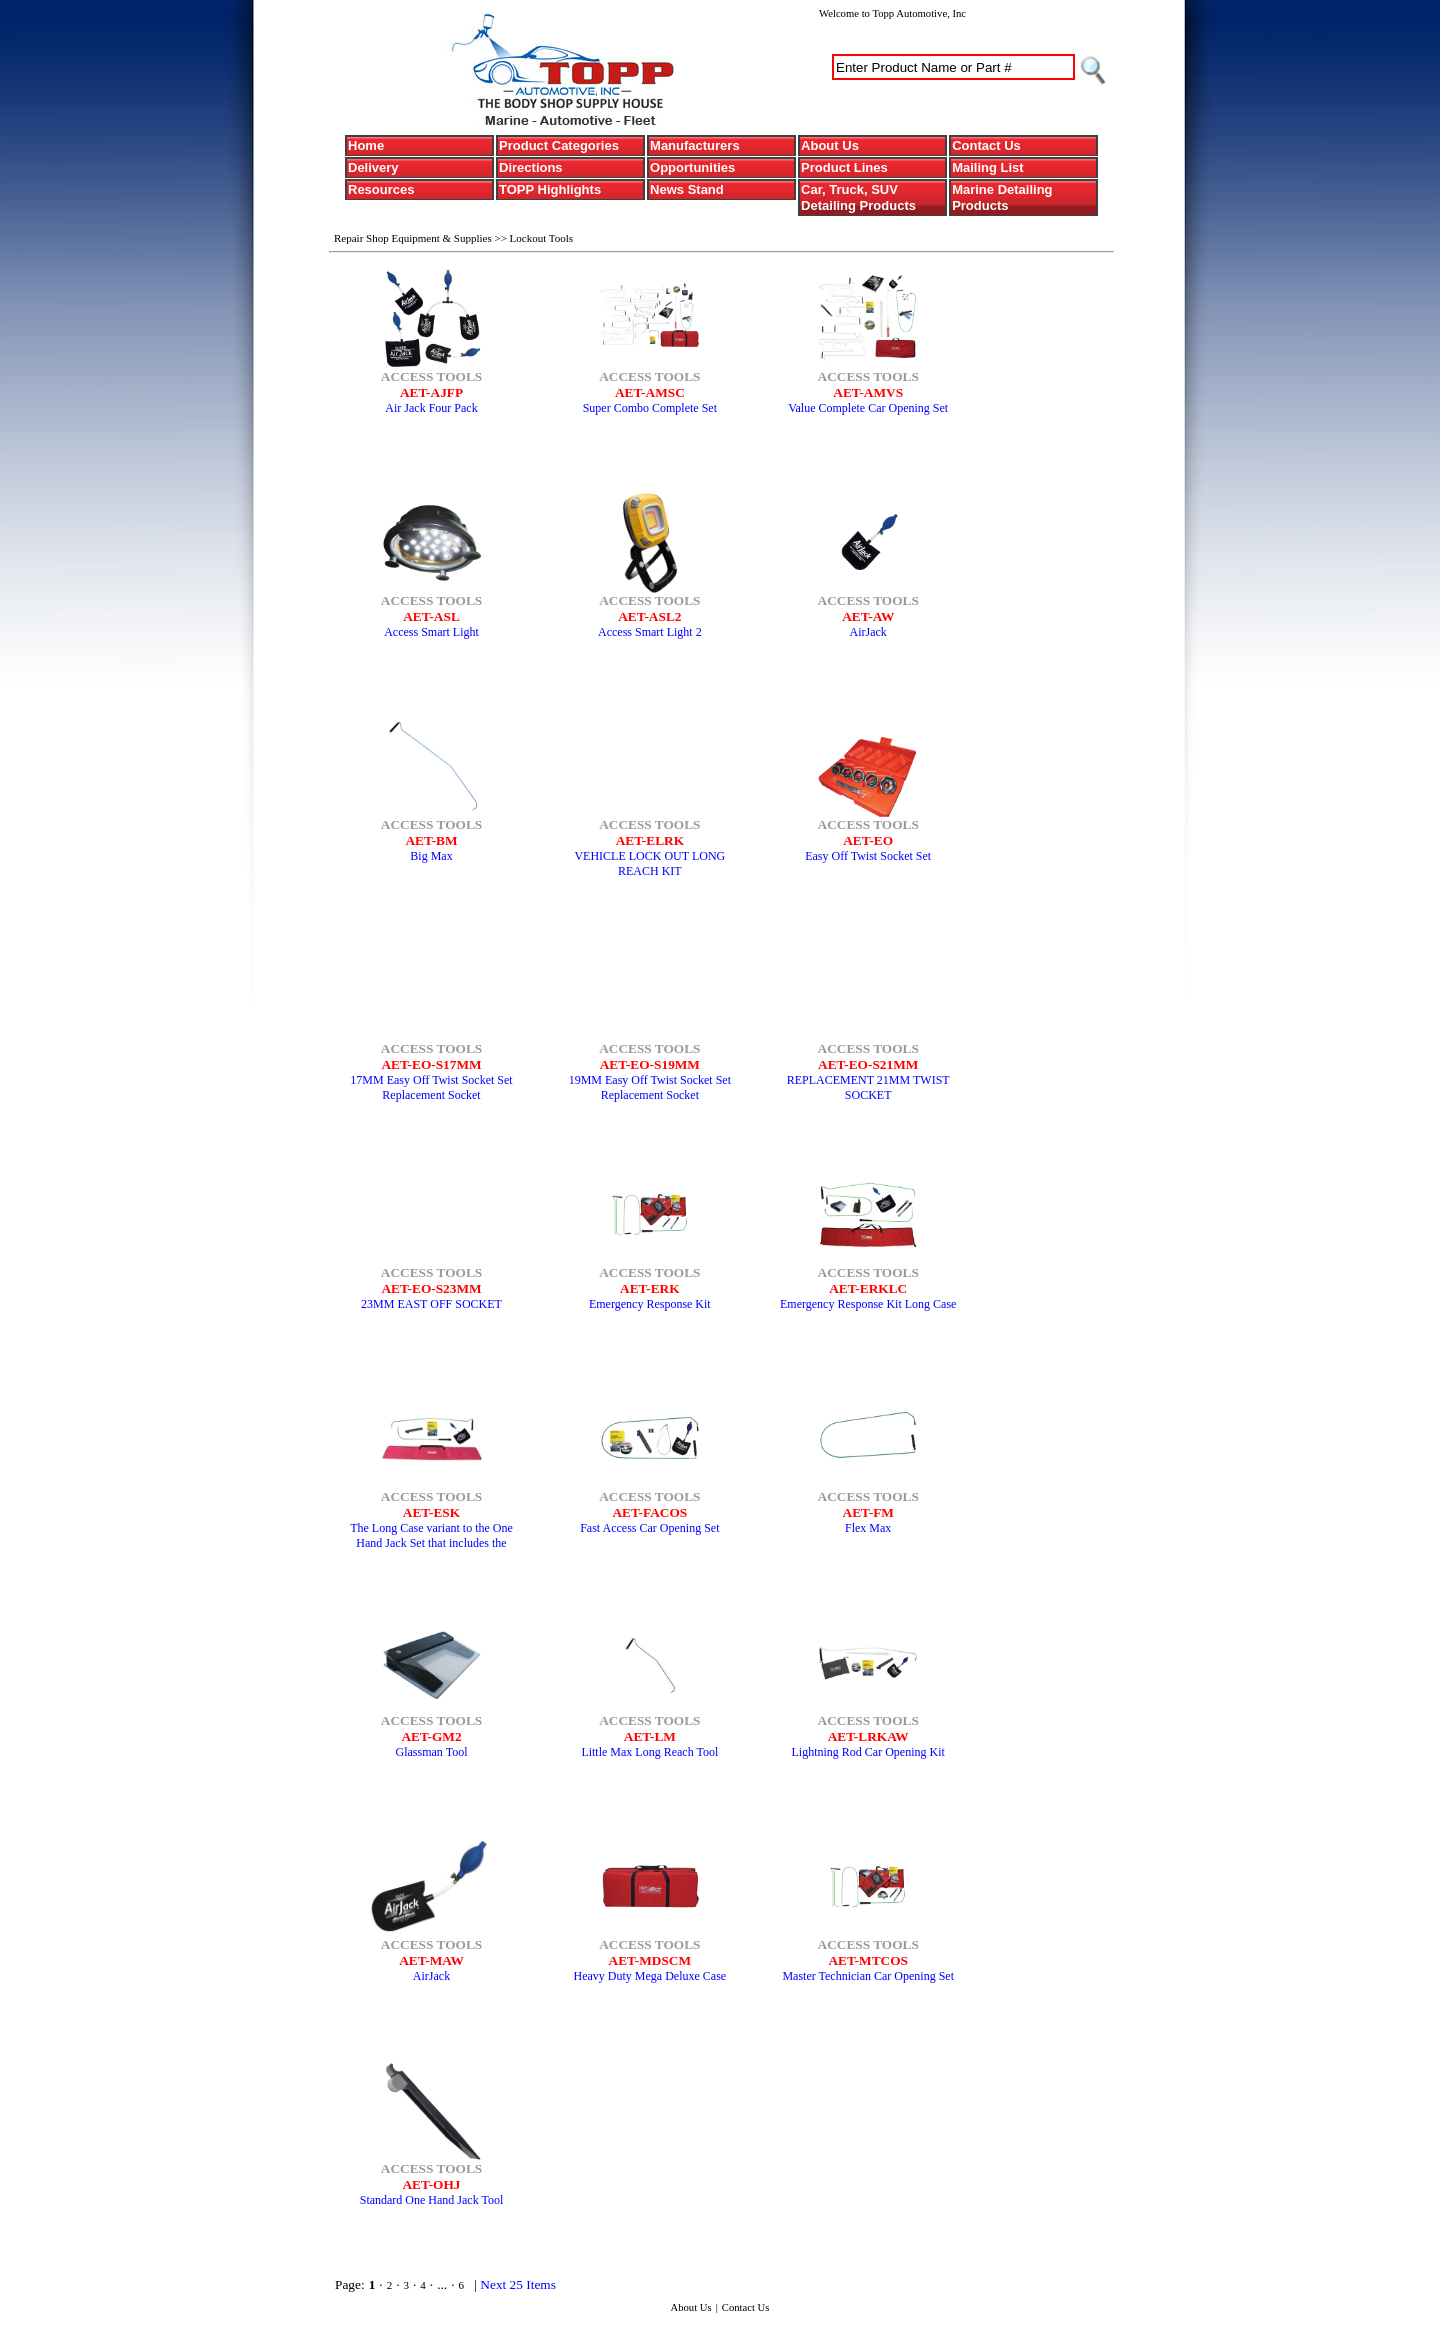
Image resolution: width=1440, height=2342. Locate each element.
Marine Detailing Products (1002, 197)
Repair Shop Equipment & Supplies (414, 238)
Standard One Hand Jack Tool (432, 2200)
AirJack (868, 632)
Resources (381, 189)
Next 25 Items (518, 2284)
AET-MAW (431, 1960)
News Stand (687, 189)
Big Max (431, 856)
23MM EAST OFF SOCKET (431, 1304)
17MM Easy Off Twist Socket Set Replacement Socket (431, 1087)
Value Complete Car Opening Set (868, 408)
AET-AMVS (868, 392)
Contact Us (986, 145)
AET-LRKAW (868, 1736)
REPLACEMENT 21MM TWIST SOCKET (868, 1087)
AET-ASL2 (649, 616)
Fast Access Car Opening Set (649, 1528)
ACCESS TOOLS (431, 376)
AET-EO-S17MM (431, 1064)
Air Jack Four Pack (431, 408)
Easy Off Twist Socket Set (868, 856)
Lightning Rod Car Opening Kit (868, 1752)
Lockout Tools (542, 238)
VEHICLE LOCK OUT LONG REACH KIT (649, 863)
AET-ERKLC (868, 1288)
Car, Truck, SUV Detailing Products (858, 197)
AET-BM (431, 840)
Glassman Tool (432, 1752)
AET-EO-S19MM (650, 1064)
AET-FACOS (649, 1512)
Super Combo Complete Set (650, 408)
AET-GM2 (431, 1736)
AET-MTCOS (868, 1960)
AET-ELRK (650, 840)
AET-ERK (650, 1288)
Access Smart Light (431, 632)
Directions (531, 167)
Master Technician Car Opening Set (868, 1976)
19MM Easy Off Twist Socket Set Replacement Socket (650, 1087)
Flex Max (868, 1528)
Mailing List (988, 167)
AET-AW (868, 616)
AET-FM (868, 1512)
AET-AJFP (431, 392)
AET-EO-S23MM (431, 1288)
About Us (830, 145)
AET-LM (650, 1736)
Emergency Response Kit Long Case (868, 1304)
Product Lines (844, 167)
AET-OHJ (431, 2184)
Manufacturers (695, 145)
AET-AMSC (650, 392)
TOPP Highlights (550, 189)
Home (366, 145)
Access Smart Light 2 (650, 632)
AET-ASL (431, 616)
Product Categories (559, 145)
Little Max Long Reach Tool (649, 1752)
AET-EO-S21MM (868, 1064)
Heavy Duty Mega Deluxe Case (650, 1976)
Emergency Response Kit (650, 1304)
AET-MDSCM (650, 1960)
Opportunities (692, 167)
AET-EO (868, 840)
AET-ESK (431, 1512)
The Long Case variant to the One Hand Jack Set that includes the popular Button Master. (431, 1543)
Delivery (373, 167)
